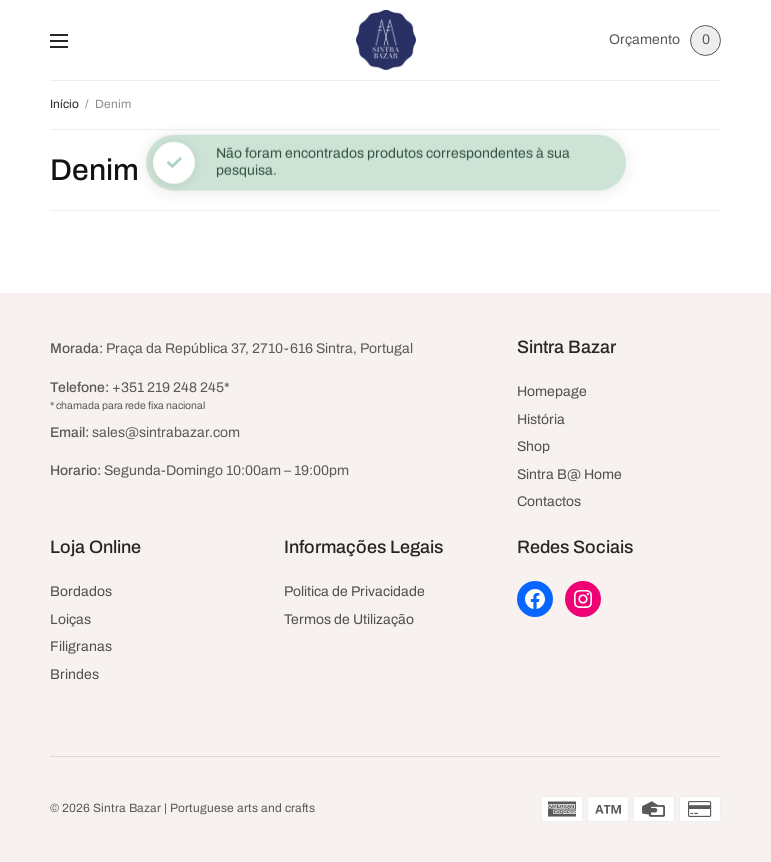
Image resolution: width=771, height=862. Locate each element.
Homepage (552, 391)
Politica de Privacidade (354, 591)
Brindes (74, 674)
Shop (533, 446)
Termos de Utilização (349, 619)
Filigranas (81, 646)
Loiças (70, 619)
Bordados (81, 591)
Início (64, 104)
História (541, 419)
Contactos (549, 501)
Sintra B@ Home (569, 474)
